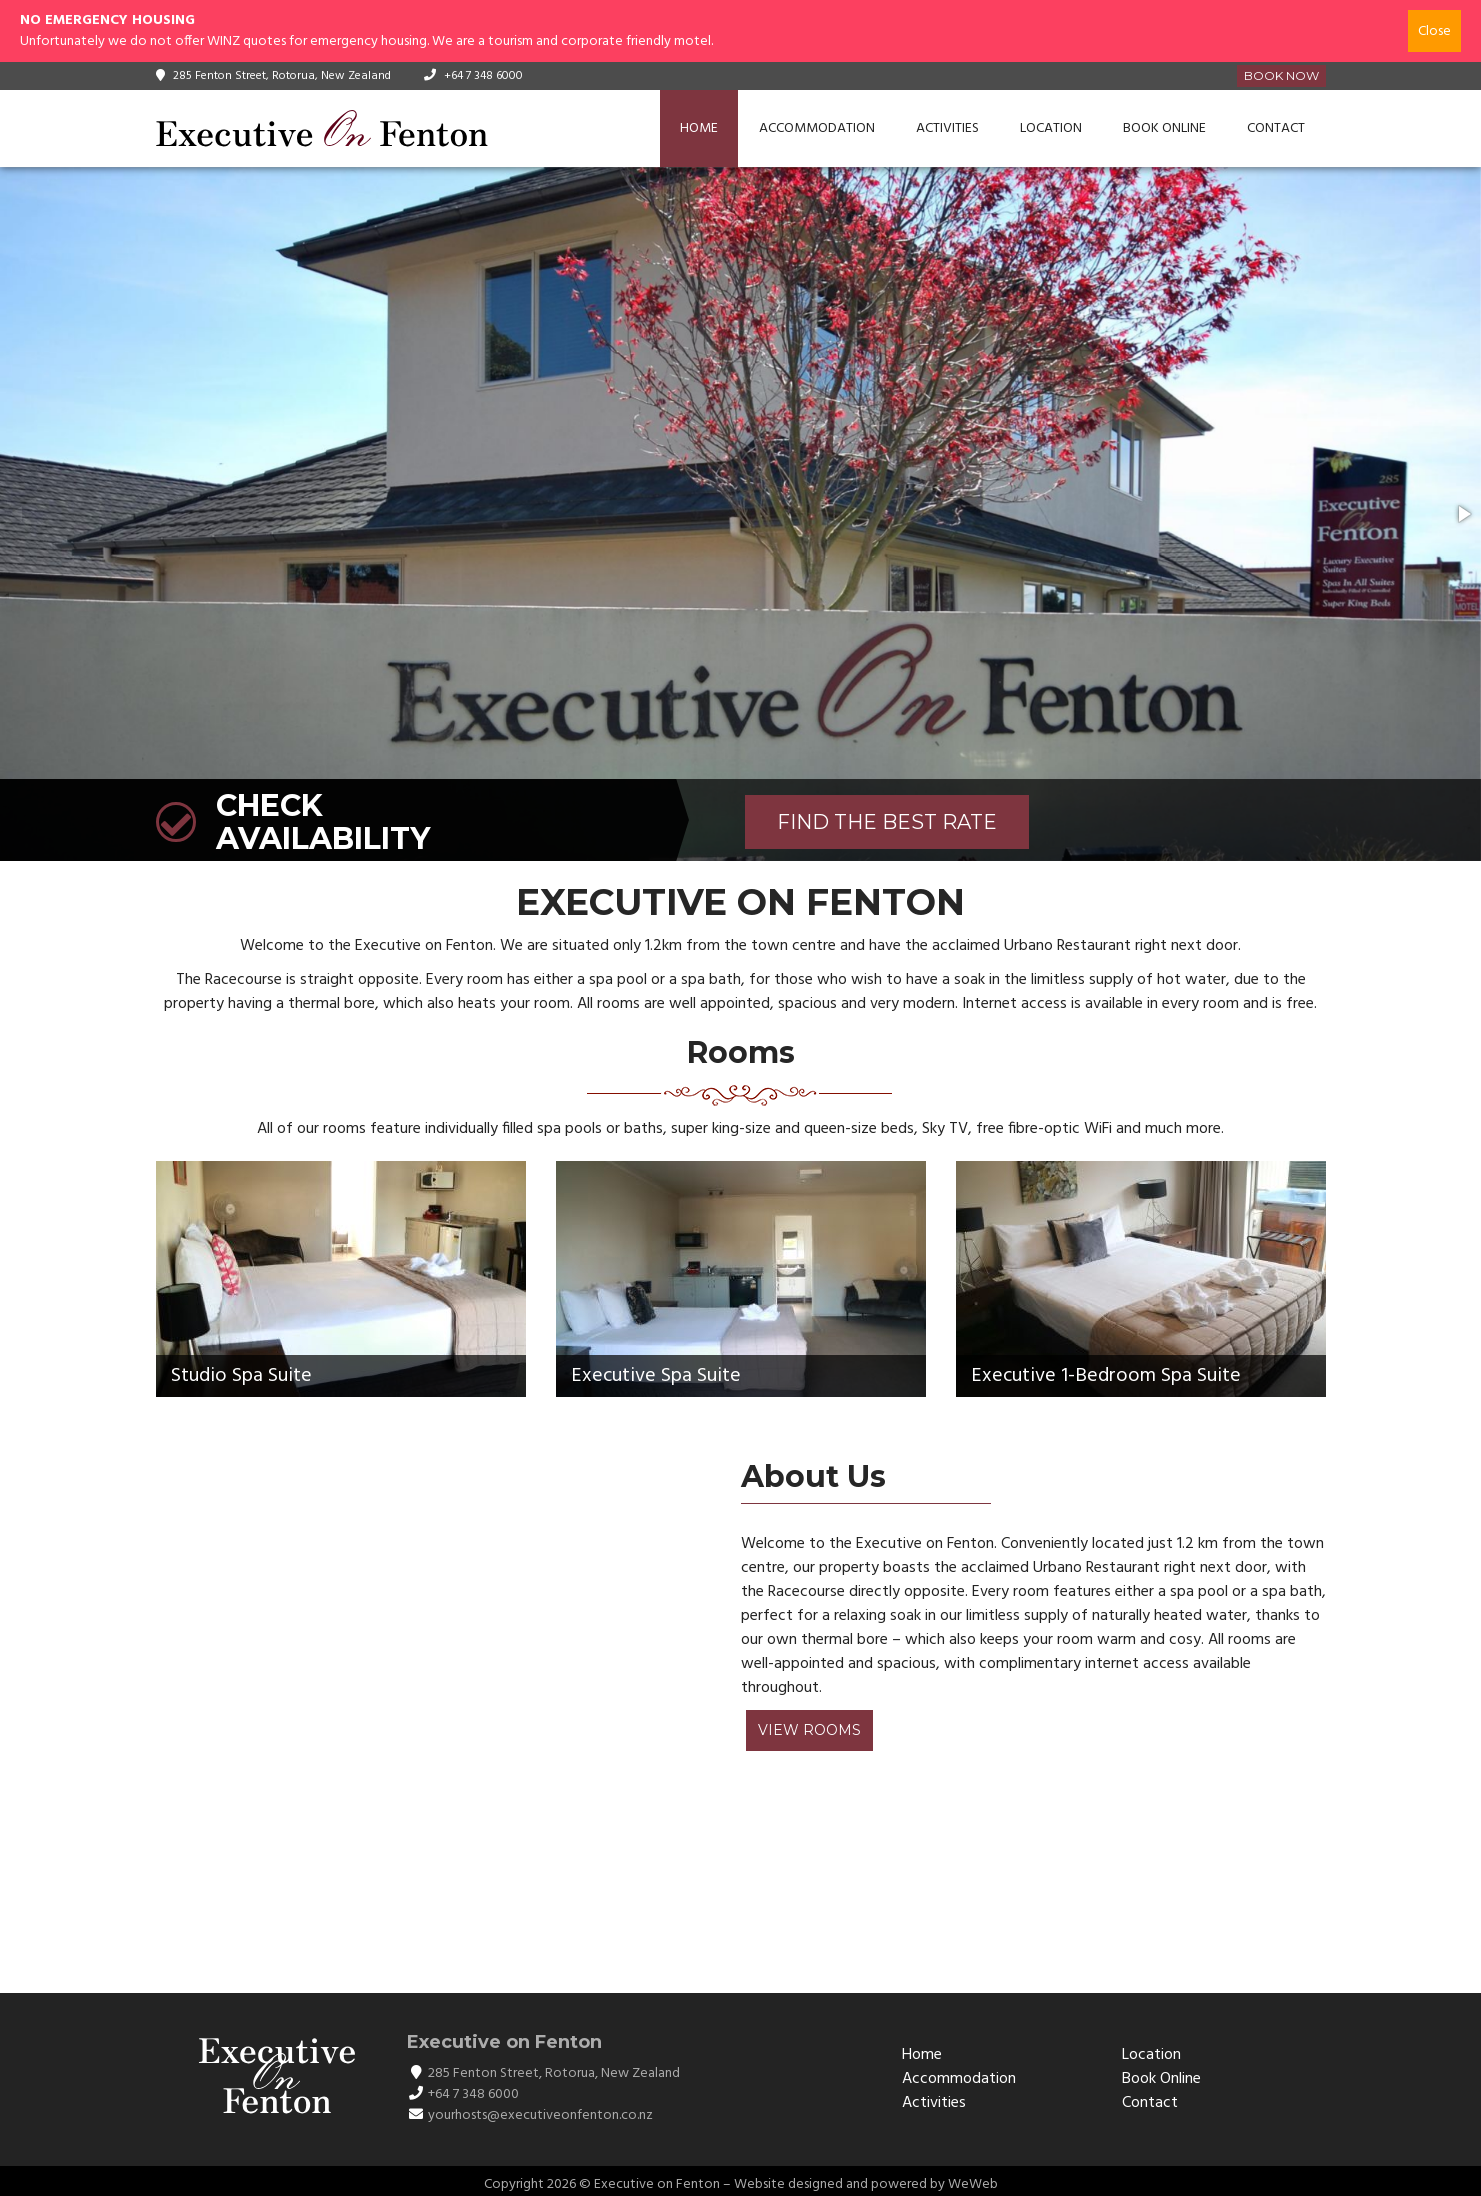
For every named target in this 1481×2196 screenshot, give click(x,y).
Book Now (1281, 75)
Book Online (1164, 128)
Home (699, 128)
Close (1434, 31)
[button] (1463, 514)
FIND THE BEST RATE (887, 822)
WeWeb (973, 2184)
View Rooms (809, 1730)
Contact (1276, 128)
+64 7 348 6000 (483, 76)
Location (1051, 128)
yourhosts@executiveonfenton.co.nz (540, 2115)
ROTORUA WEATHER (731, 1888)
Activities (947, 128)
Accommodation (817, 128)
